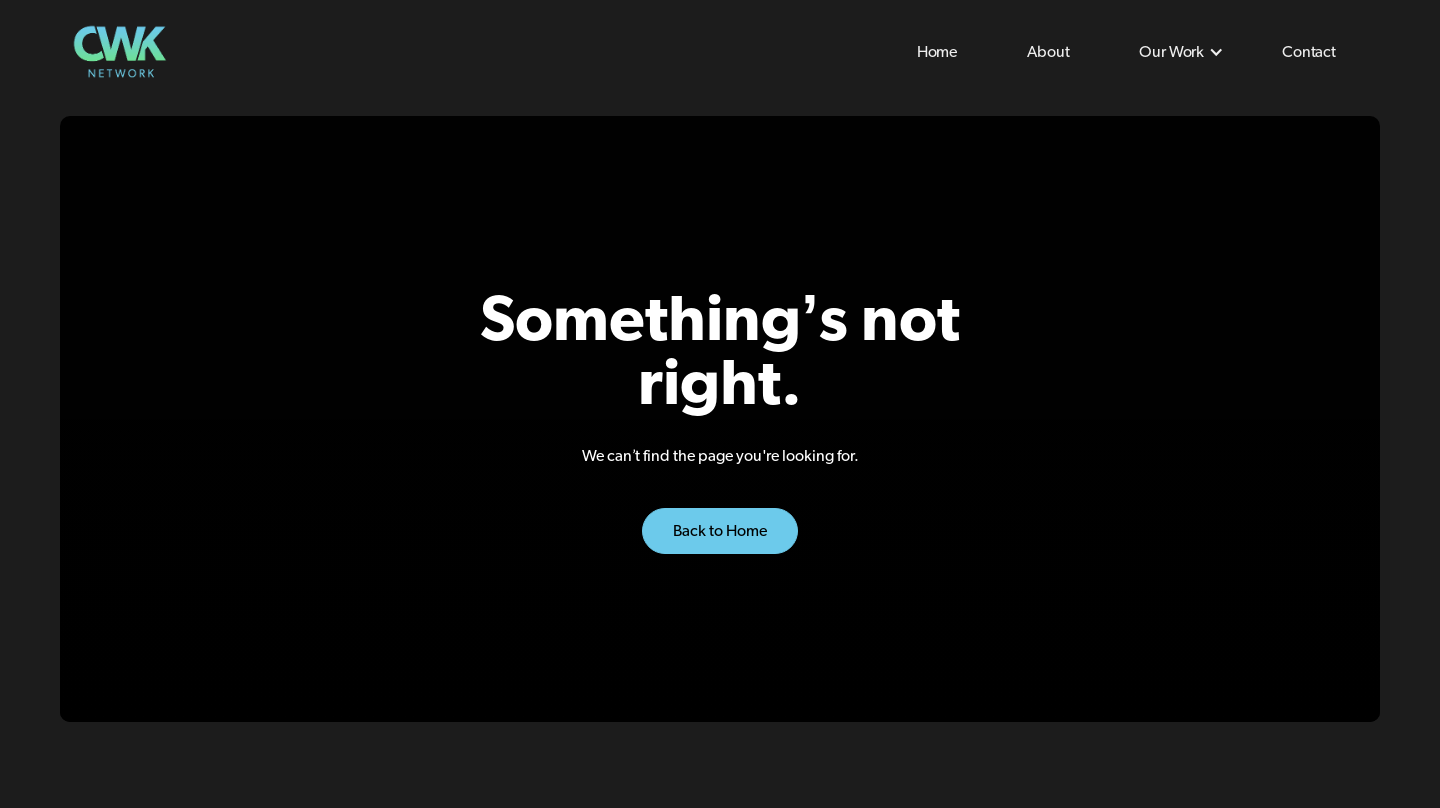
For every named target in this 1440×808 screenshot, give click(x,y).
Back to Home (720, 531)
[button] (1175, 52)
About (1048, 52)
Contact (1309, 52)
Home (937, 52)
